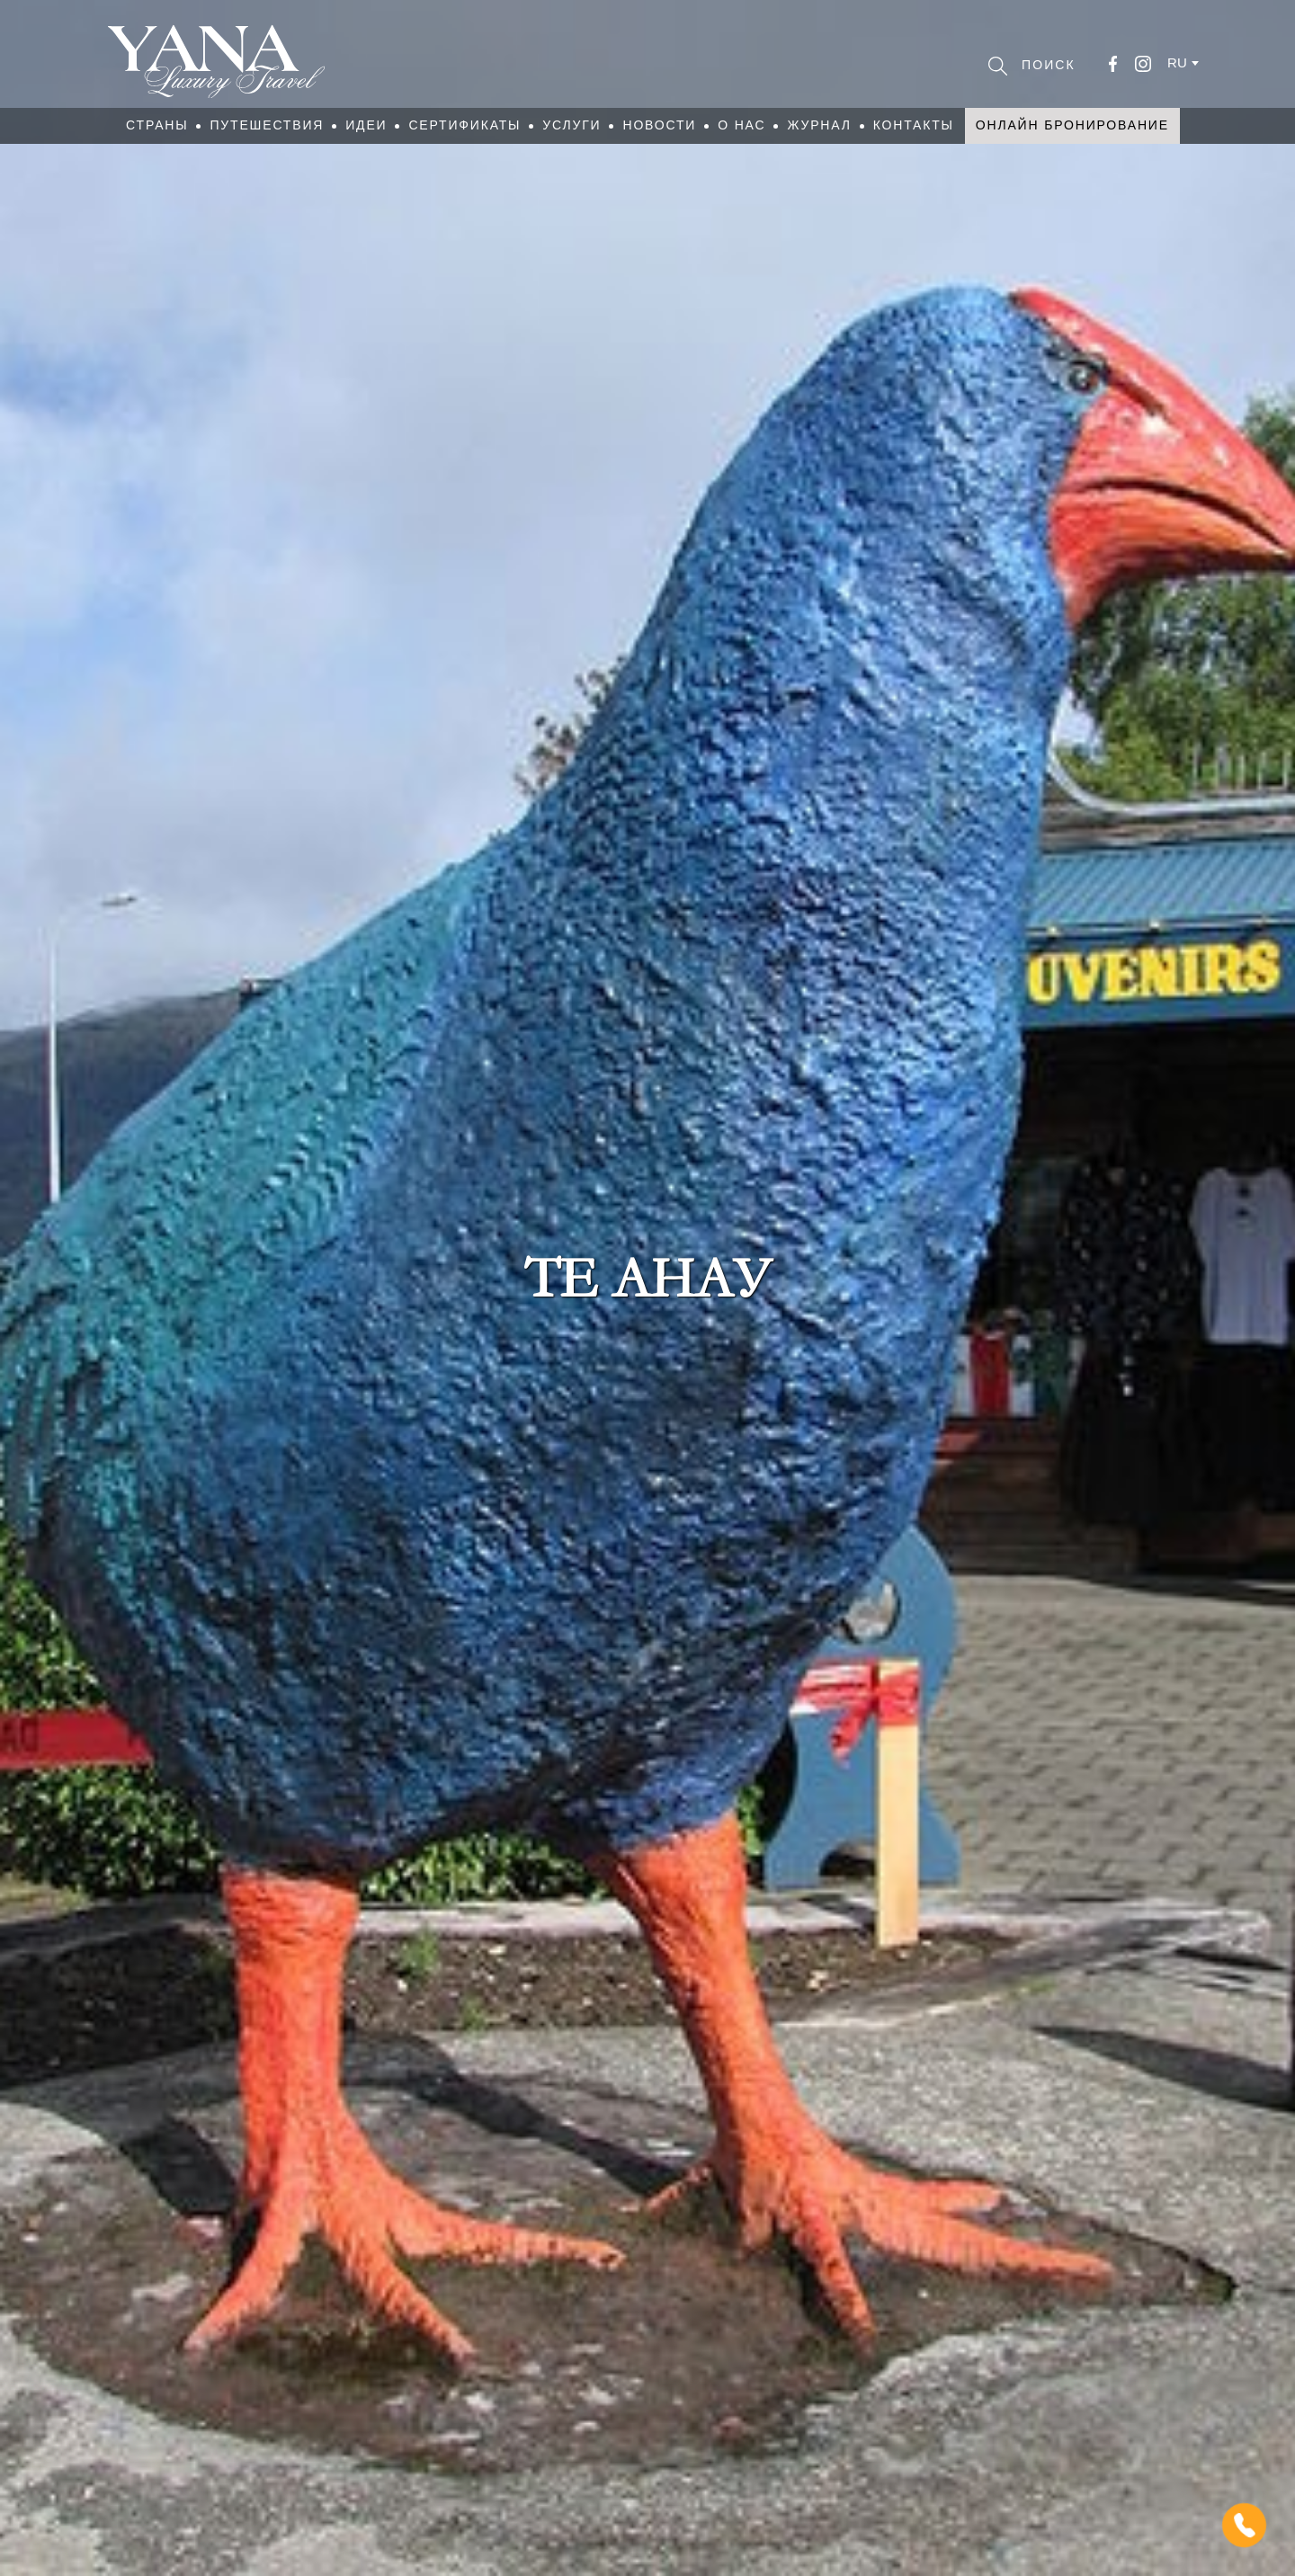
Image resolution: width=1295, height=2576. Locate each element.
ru (1177, 62)
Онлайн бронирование (1072, 125)
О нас (741, 125)
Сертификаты (464, 125)
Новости (659, 125)
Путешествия (267, 125)
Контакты (913, 125)
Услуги (571, 125)
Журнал (819, 125)
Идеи (366, 125)
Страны (157, 125)
